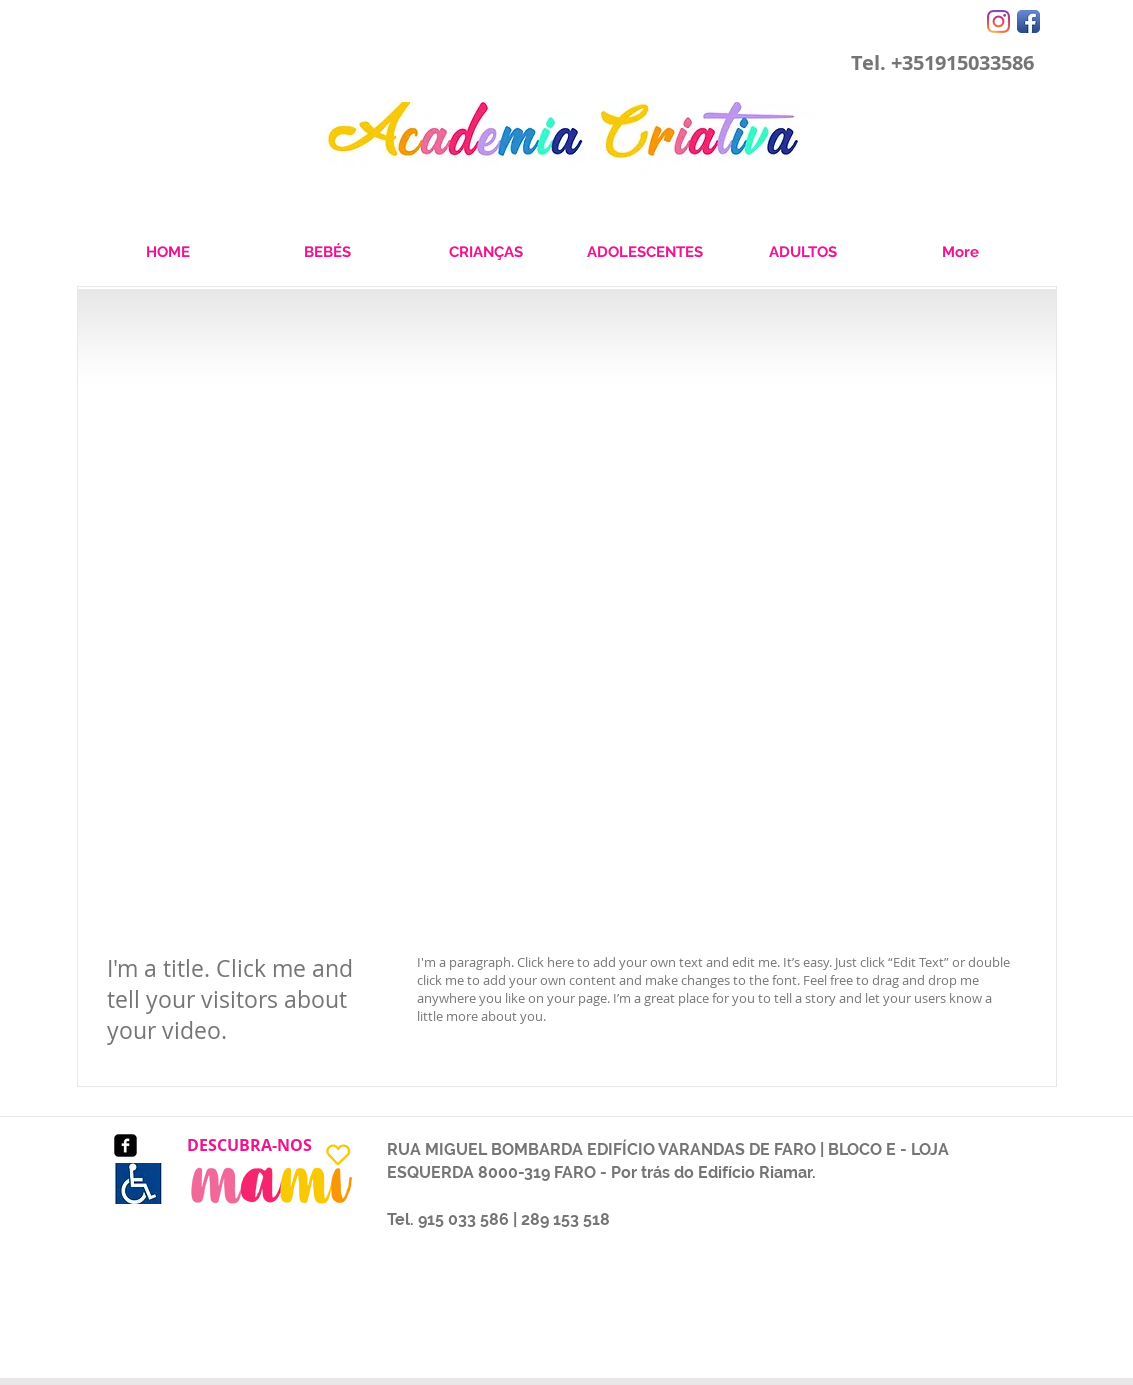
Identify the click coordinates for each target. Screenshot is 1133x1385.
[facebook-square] (125, 1145)
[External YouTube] (567, 677)
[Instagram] (998, 21)
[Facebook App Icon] (1028, 21)
